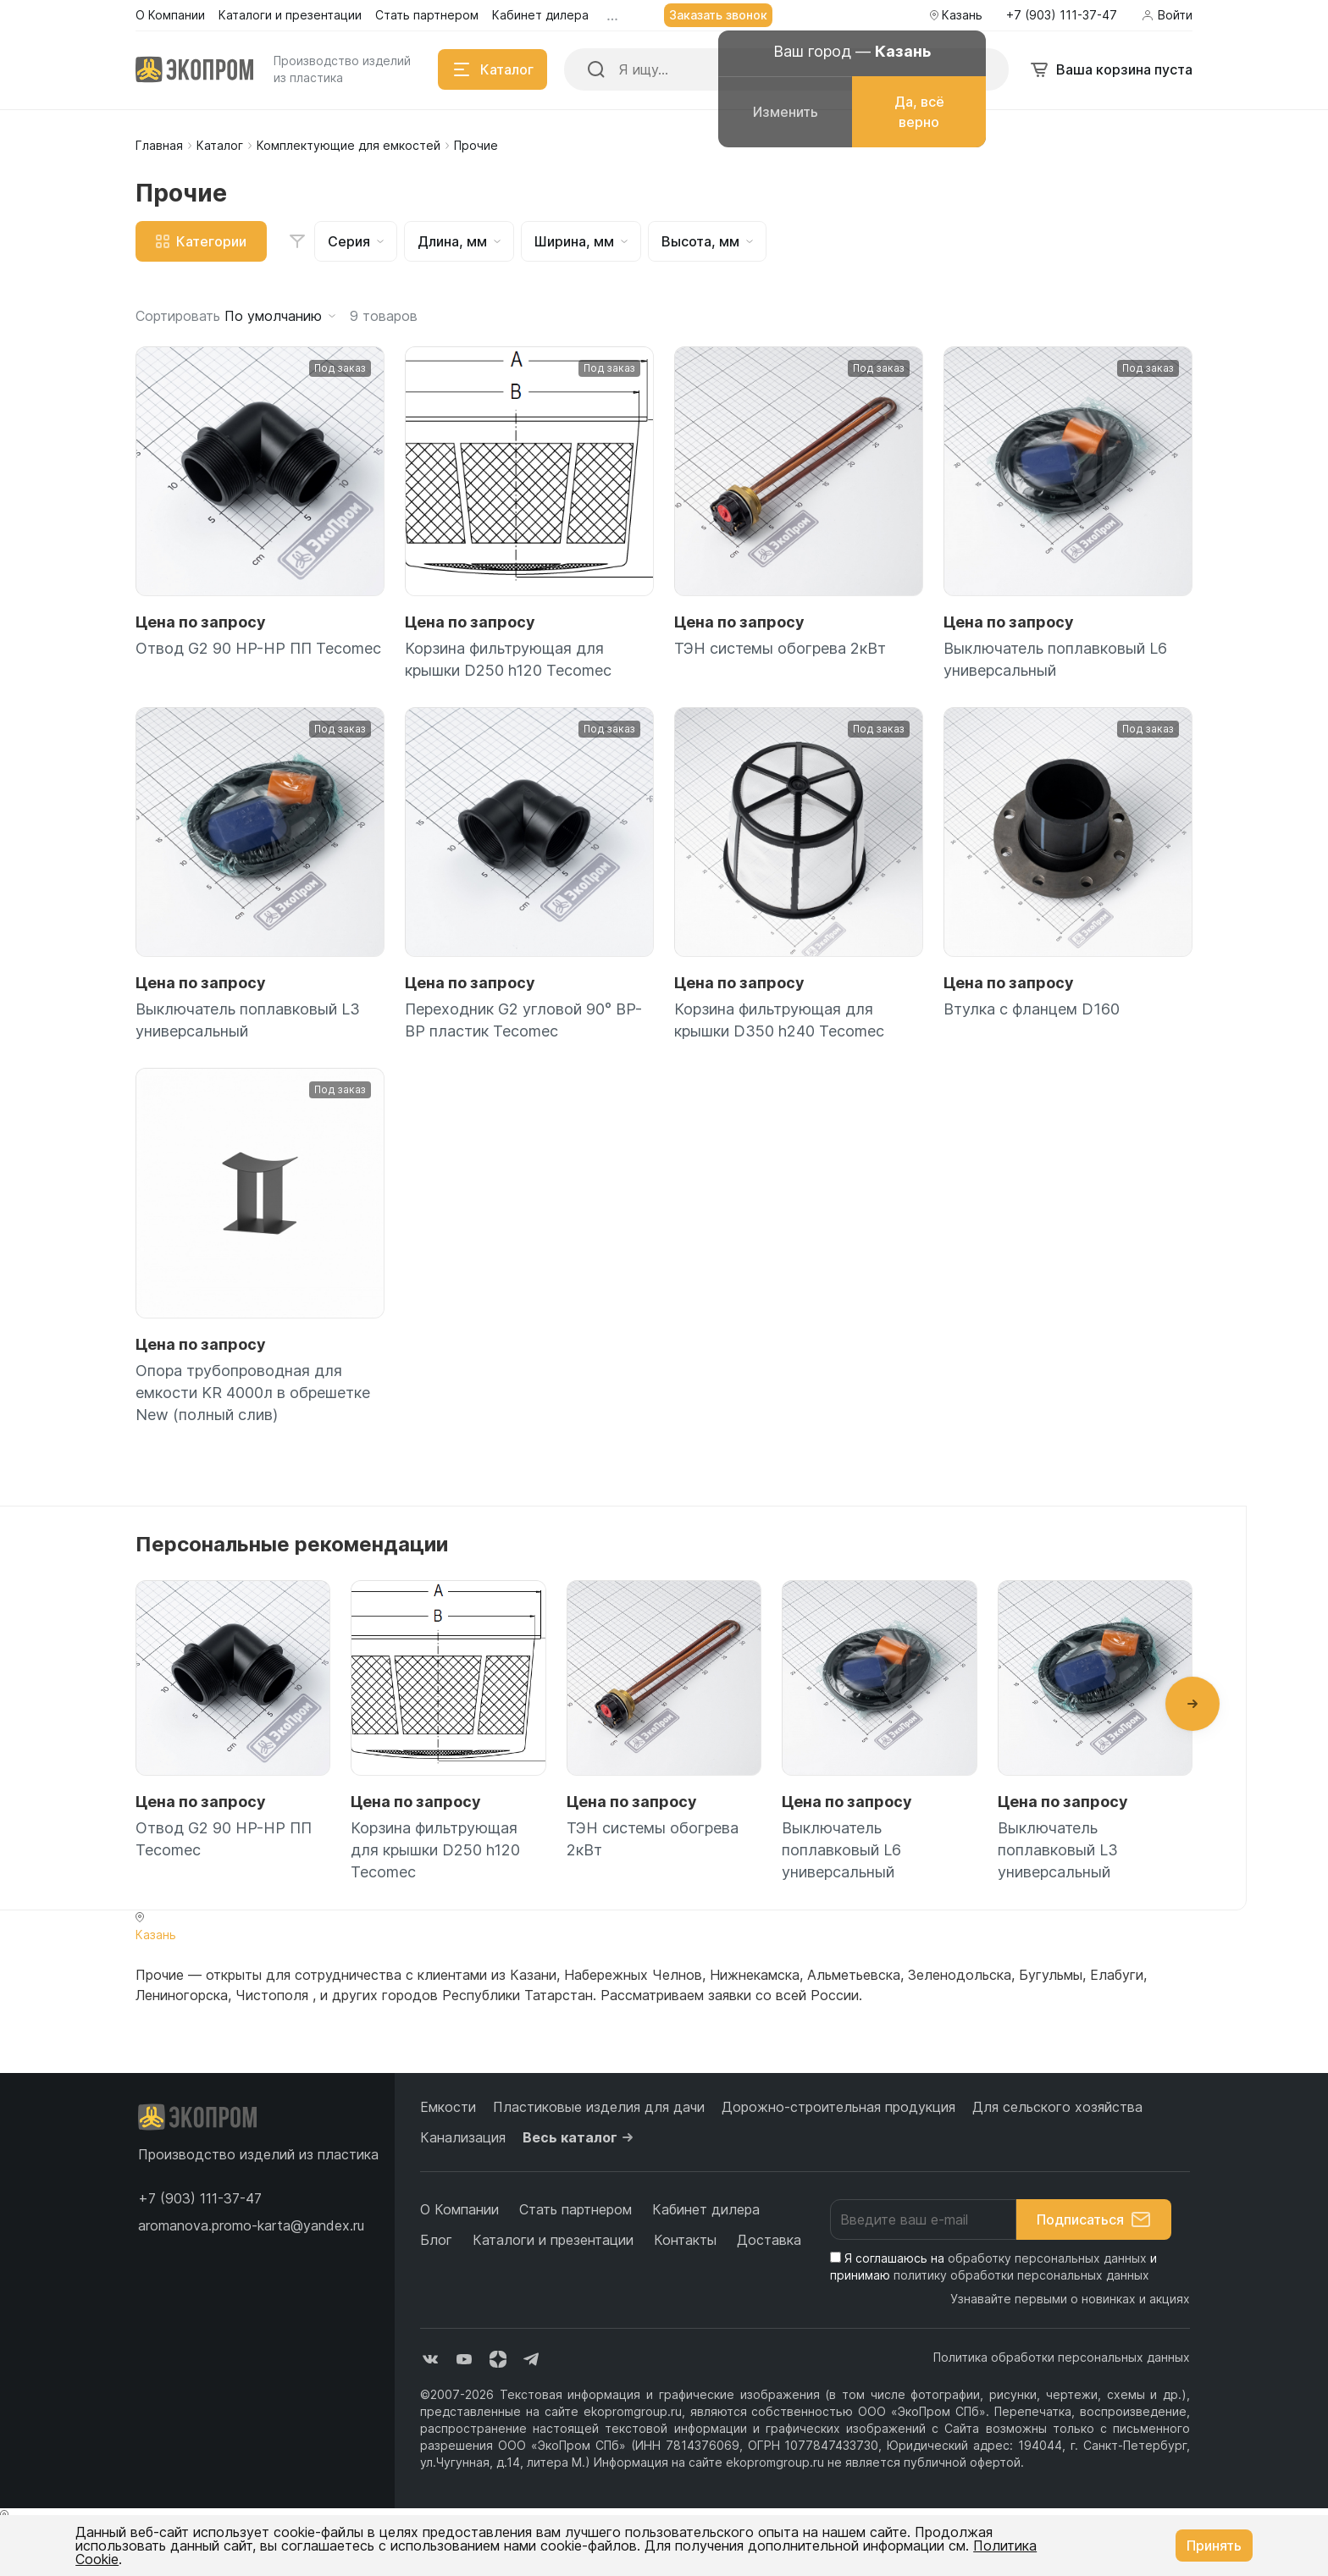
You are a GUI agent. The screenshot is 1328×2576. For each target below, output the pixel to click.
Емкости (448, 2106)
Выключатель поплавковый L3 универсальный (248, 1020)
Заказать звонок (718, 15)
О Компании (459, 2209)
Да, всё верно (919, 111)
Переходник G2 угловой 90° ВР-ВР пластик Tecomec (523, 1020)
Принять (1214, 2545)
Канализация (463, 2137)
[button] (1192, 1704)
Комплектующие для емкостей (348, 145)
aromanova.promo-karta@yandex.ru (251, 2225)
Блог (436, 2239)
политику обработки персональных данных (1021, 2275)
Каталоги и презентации (553, 2239)
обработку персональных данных (1047, 2258)
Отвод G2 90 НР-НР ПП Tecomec (258, 648)
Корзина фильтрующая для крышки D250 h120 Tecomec (508, 659)
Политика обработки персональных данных (1061, 2357)
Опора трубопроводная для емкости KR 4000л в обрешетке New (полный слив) (253, 1392)
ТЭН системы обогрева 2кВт (780, 648)
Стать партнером (575, 2209)
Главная (159, 145)
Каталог (219, 145)
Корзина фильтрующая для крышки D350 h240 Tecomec (779, 1020)
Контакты (685, 2239)
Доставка (769, 2239)
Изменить (785, 111)
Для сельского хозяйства (1057, 2106)
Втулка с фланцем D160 (1031, 1009)
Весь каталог (580, 2137)
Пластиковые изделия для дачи (599, 2106)
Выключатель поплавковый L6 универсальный (1055, 659)
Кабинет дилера (706, 2209)
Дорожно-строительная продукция (838, 2106)
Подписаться (1094, 2219)
